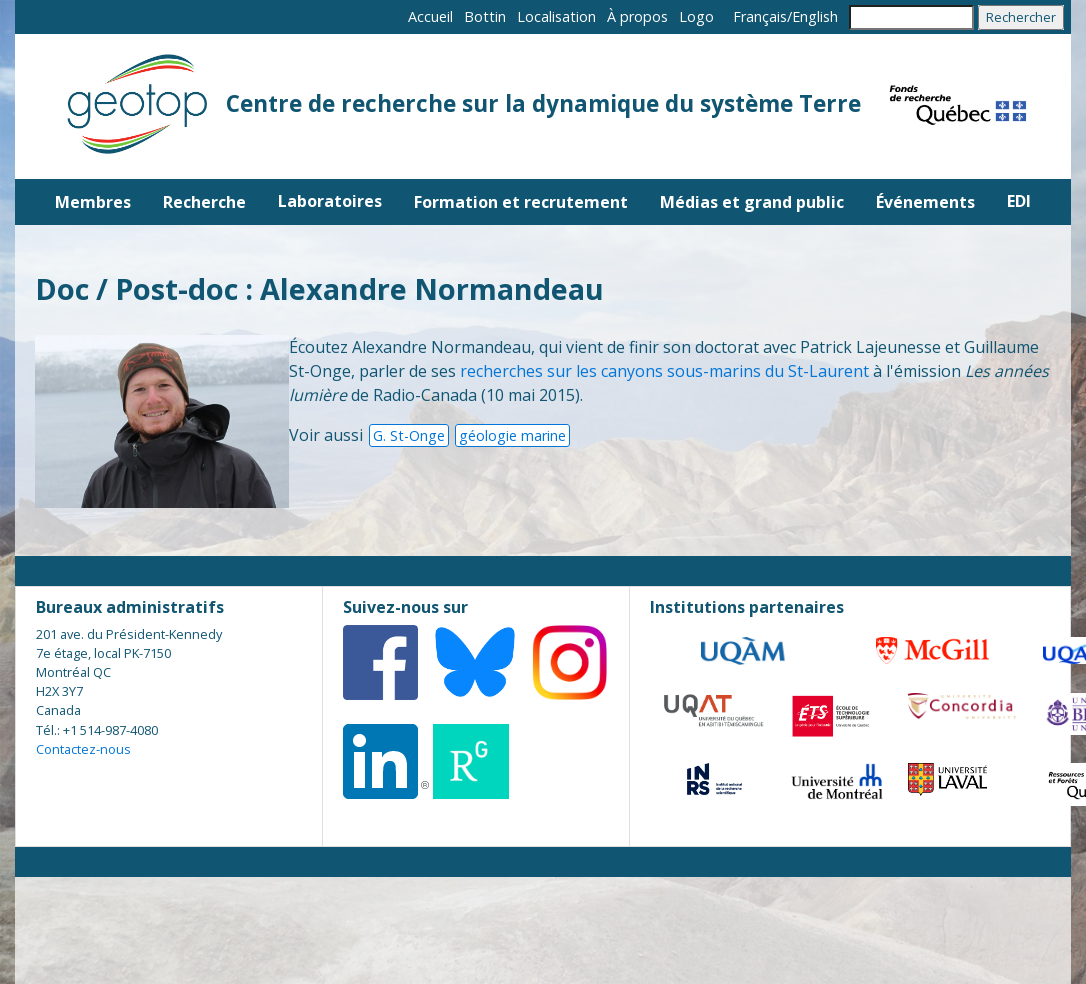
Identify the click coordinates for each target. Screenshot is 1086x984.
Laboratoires (330, 201)
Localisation (556, 16)
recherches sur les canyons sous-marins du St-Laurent (664, 371)
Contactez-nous (83, 749)
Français (760, 16)
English (815, 16)
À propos (637, 16)
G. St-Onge (409, 435)
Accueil (430, 16)
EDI (1019, 201)
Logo (696, 16)
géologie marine (512, 435)
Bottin (485, 16)
